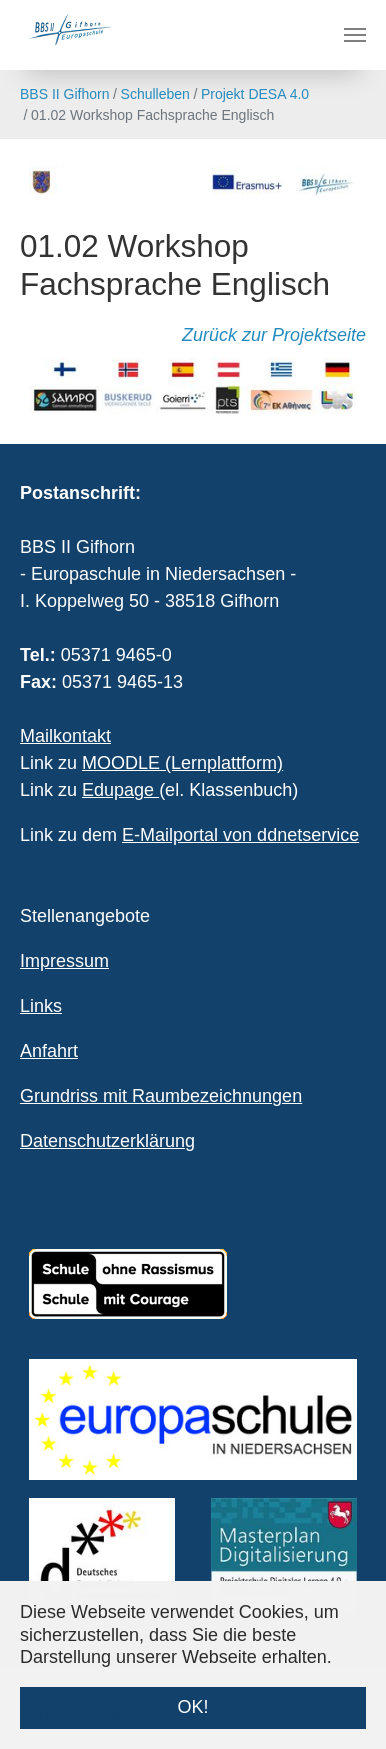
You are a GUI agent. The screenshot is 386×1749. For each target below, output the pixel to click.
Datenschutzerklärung (107, 1141)
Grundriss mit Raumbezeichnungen (161, 1096)
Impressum (64, 961)
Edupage (120, 790)
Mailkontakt (65, 736)
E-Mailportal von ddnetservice (240, 835)
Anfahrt (49, 1051)
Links (41, 1006)
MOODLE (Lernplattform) (182, 763)
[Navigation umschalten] (355, 35)
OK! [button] (192, 1707)
